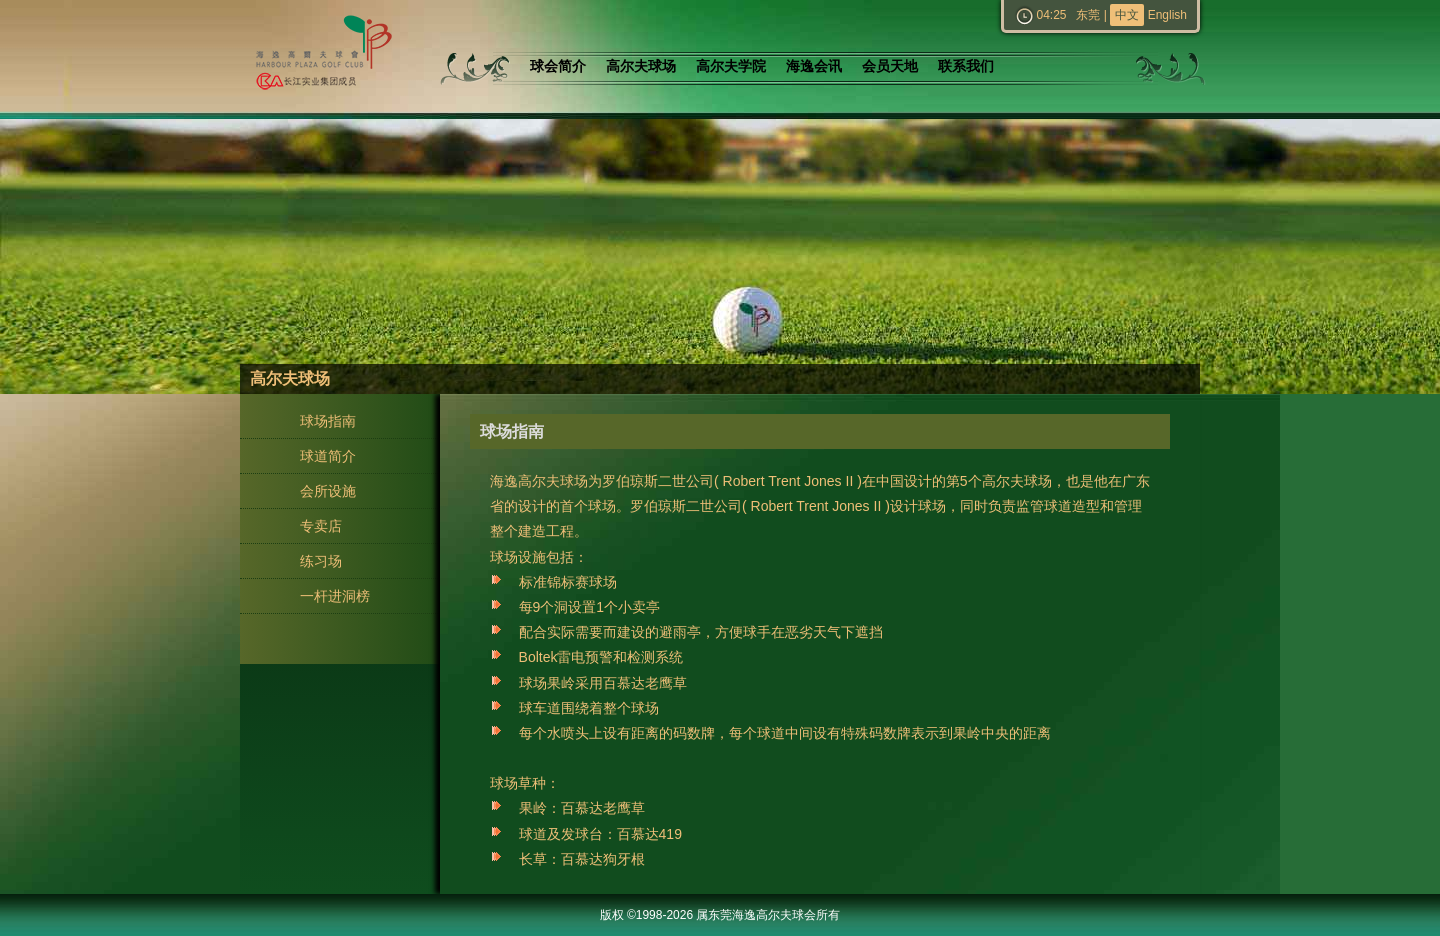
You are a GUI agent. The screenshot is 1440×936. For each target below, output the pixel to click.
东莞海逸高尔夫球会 (320, 56)
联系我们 (966, 66)
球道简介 (328, 456)
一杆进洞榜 (335, 596)
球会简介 (558, 66)
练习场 (321, 561)
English (1167, 15)
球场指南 (328, 421)
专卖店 (321, 526)
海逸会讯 (814, 66)
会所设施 (328, 491)
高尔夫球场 (641, 66)
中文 (1127, 15)
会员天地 (890, 66)
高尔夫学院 (731, 66)
